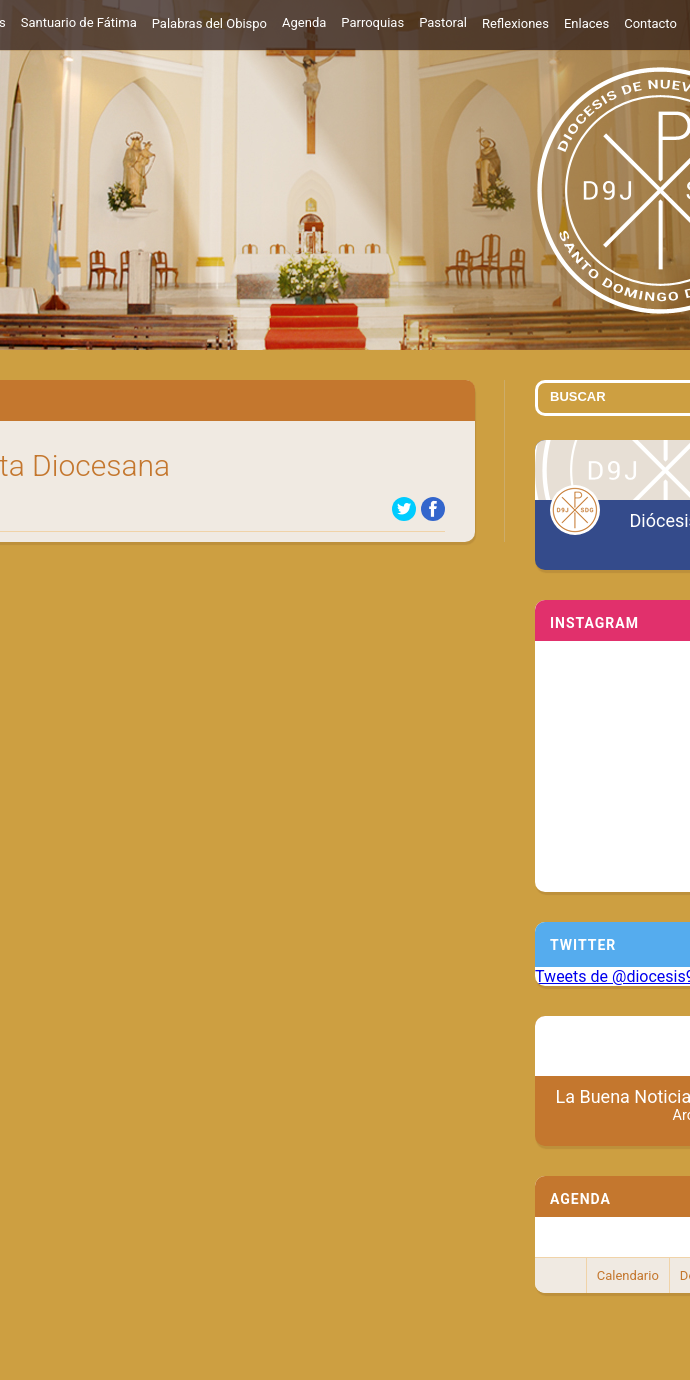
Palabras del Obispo (209, 23)
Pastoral (443, 22)
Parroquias (372, 22)
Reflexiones (515, 23)
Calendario (628, 1275)
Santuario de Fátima (79, 22)
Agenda (304, 22)
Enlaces (586, 23)
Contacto (650, 23)
